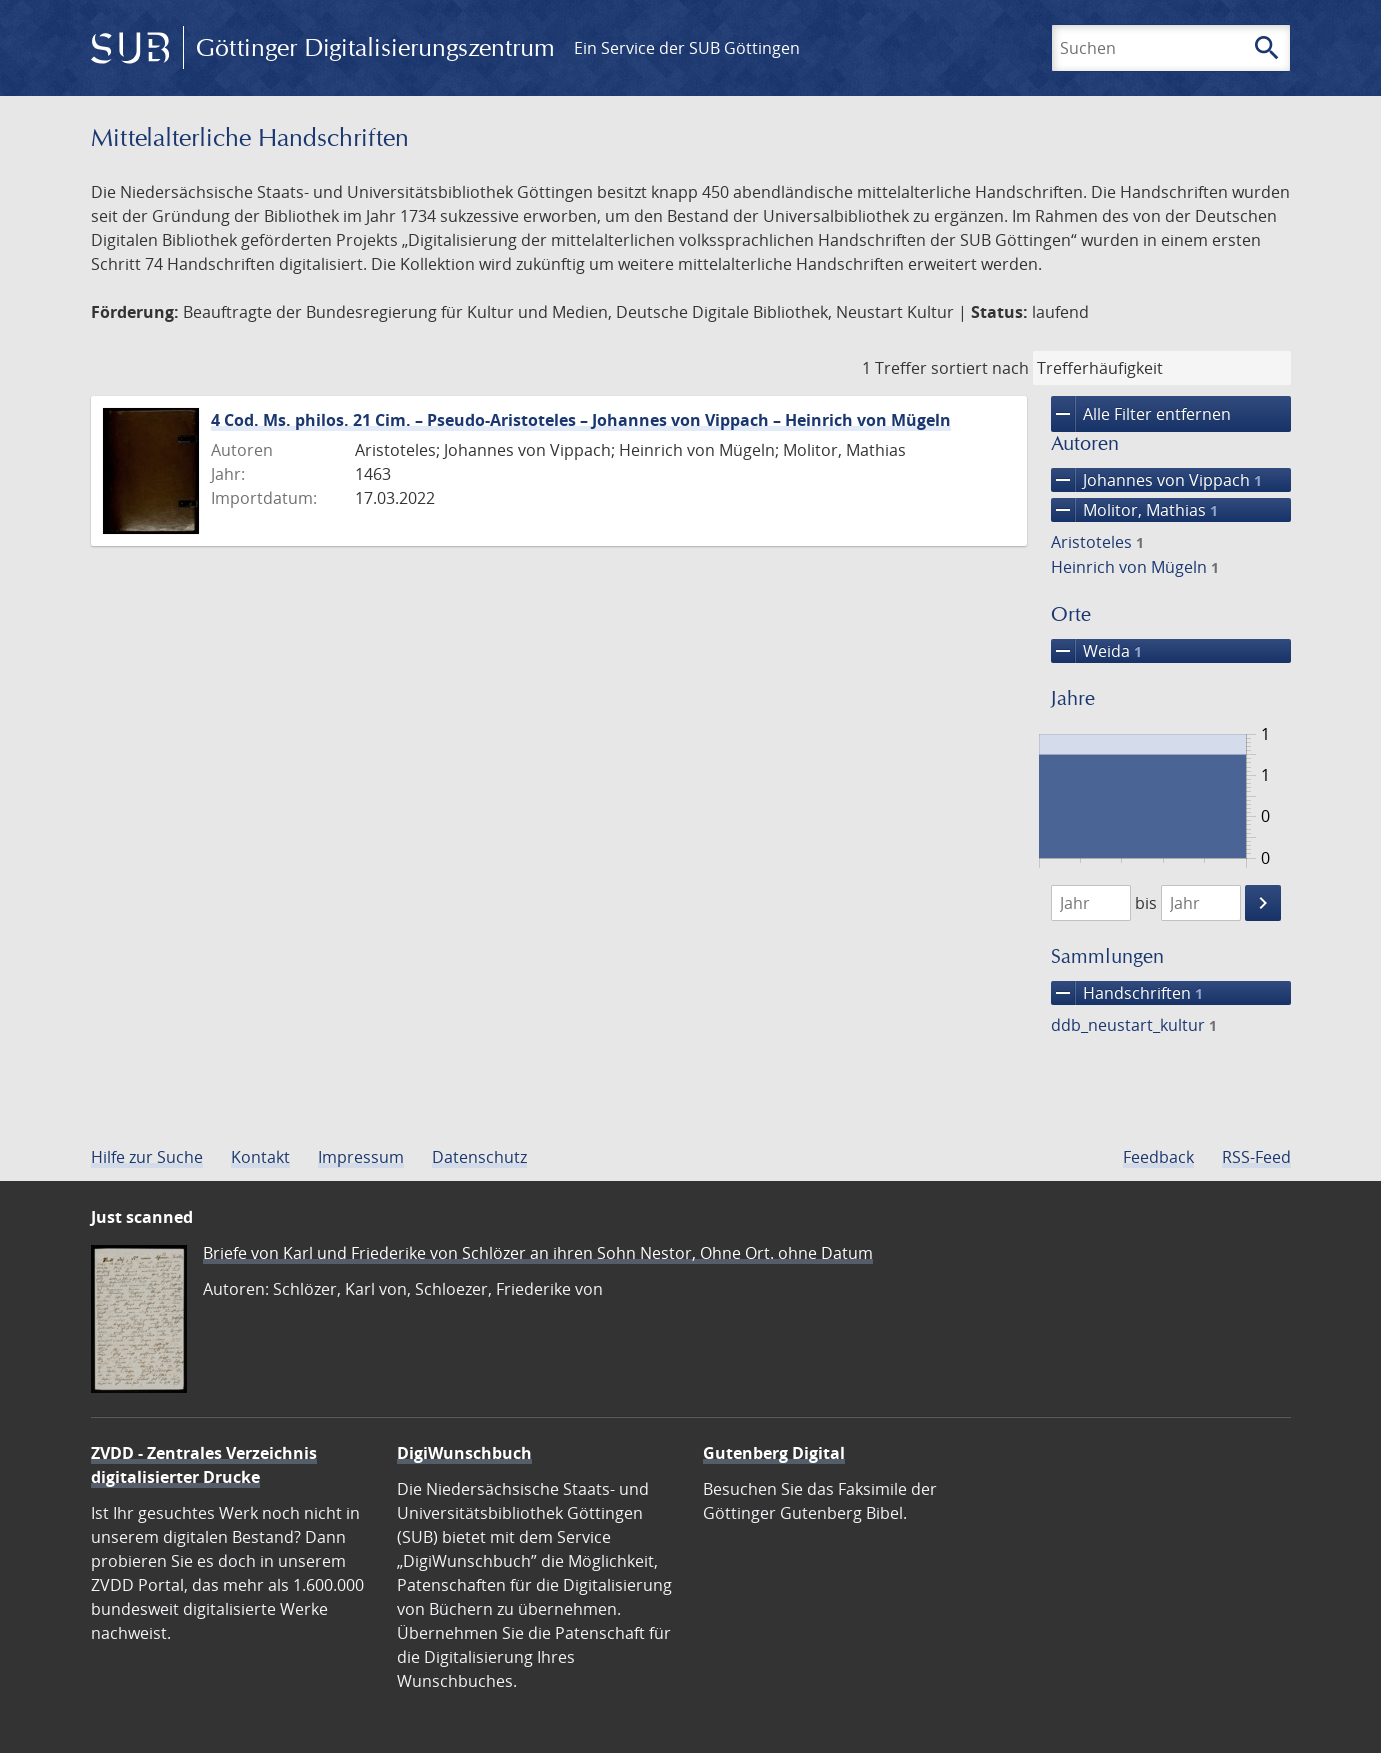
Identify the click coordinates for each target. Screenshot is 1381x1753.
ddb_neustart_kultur (1134, 1025)
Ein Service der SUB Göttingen (687, 48)
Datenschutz (479, 1157)
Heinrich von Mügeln (1135, 567)
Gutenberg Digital (774, 1453)
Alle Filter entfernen (1141, 414)
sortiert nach (980, 368)
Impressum (361, 1157)
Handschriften (1127, 993)
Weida (1096, 651)
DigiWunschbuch (464, 1453)
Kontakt (260, 1157)
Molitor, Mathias (1134, 510)
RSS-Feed (1256, 1157)
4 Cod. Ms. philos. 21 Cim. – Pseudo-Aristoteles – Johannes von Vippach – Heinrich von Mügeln (581, 420)
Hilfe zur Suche (147, 1157)
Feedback (1158, 1157)
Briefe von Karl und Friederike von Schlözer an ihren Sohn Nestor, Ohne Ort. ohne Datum (538, 1253)
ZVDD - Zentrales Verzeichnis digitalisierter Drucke (204, 1465)
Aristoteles (1097, 542)
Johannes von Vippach (1156, 480)
